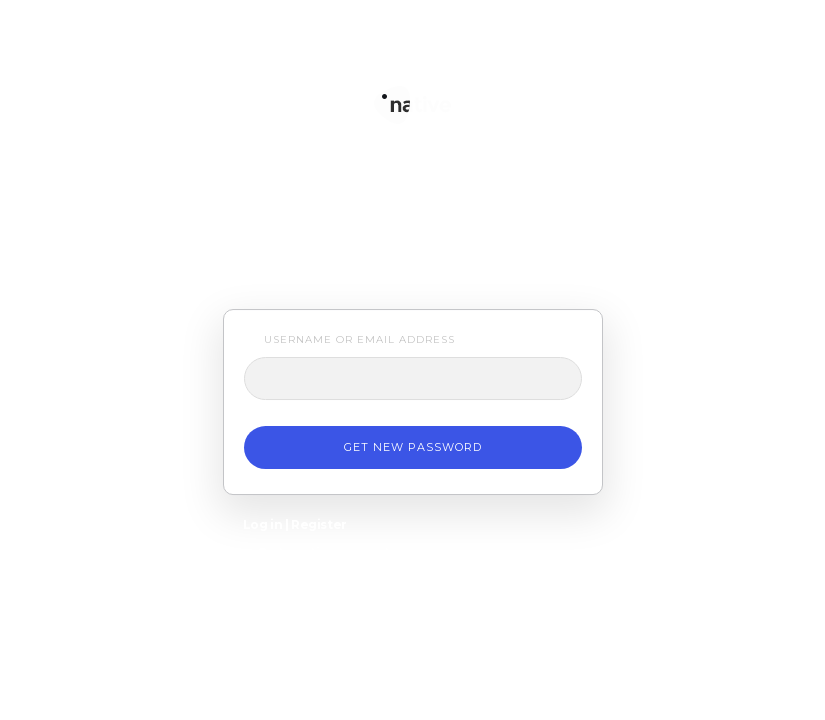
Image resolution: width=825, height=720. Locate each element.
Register (319, 524)
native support (413, 87)
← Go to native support (316, 552)
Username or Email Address (359, 339)
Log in (263, 524)
